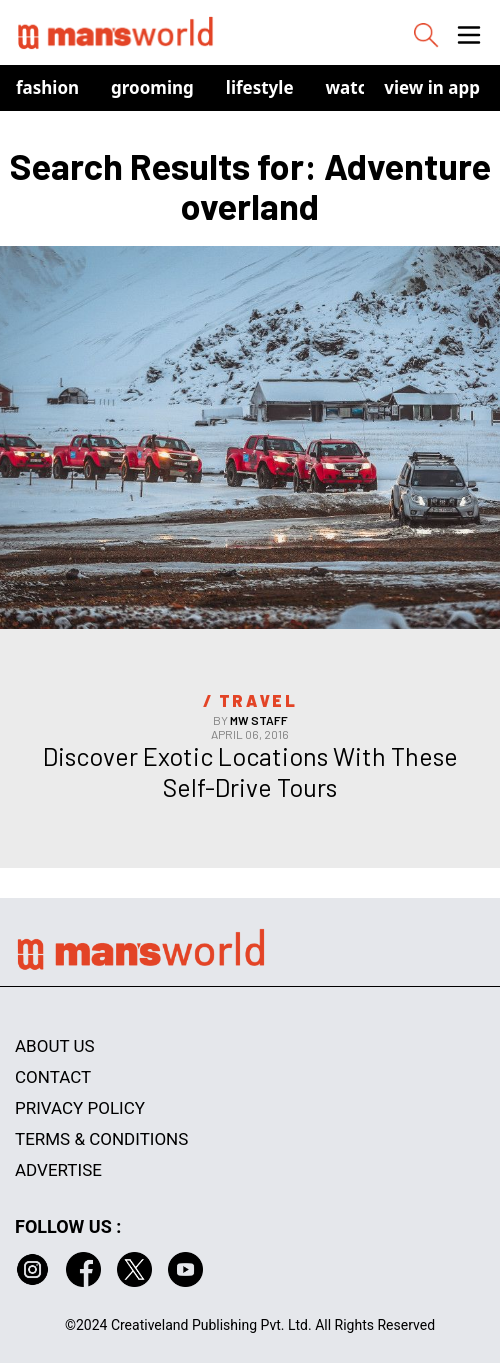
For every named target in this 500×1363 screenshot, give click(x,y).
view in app (432, 87)
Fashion (47, 87)
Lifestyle (260, 87)
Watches (361, 87)
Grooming (152, 87)
